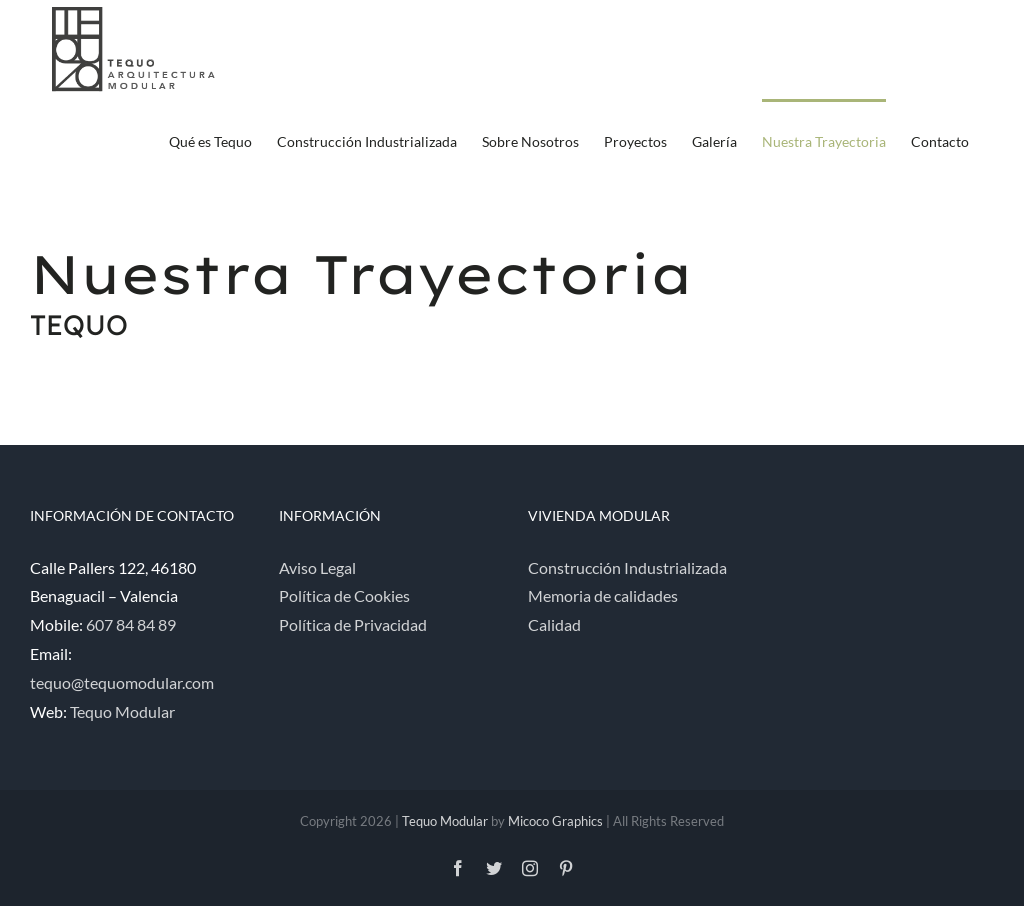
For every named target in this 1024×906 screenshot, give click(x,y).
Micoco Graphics (555, 821)
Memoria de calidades (603, 595)
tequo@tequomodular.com (122, 682)
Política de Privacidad (353, 624)
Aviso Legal (317, 567)
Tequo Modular (122, 711)
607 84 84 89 (131, 624)
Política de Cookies (344, 595)
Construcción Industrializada (627, 567)
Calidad (554, 624)
